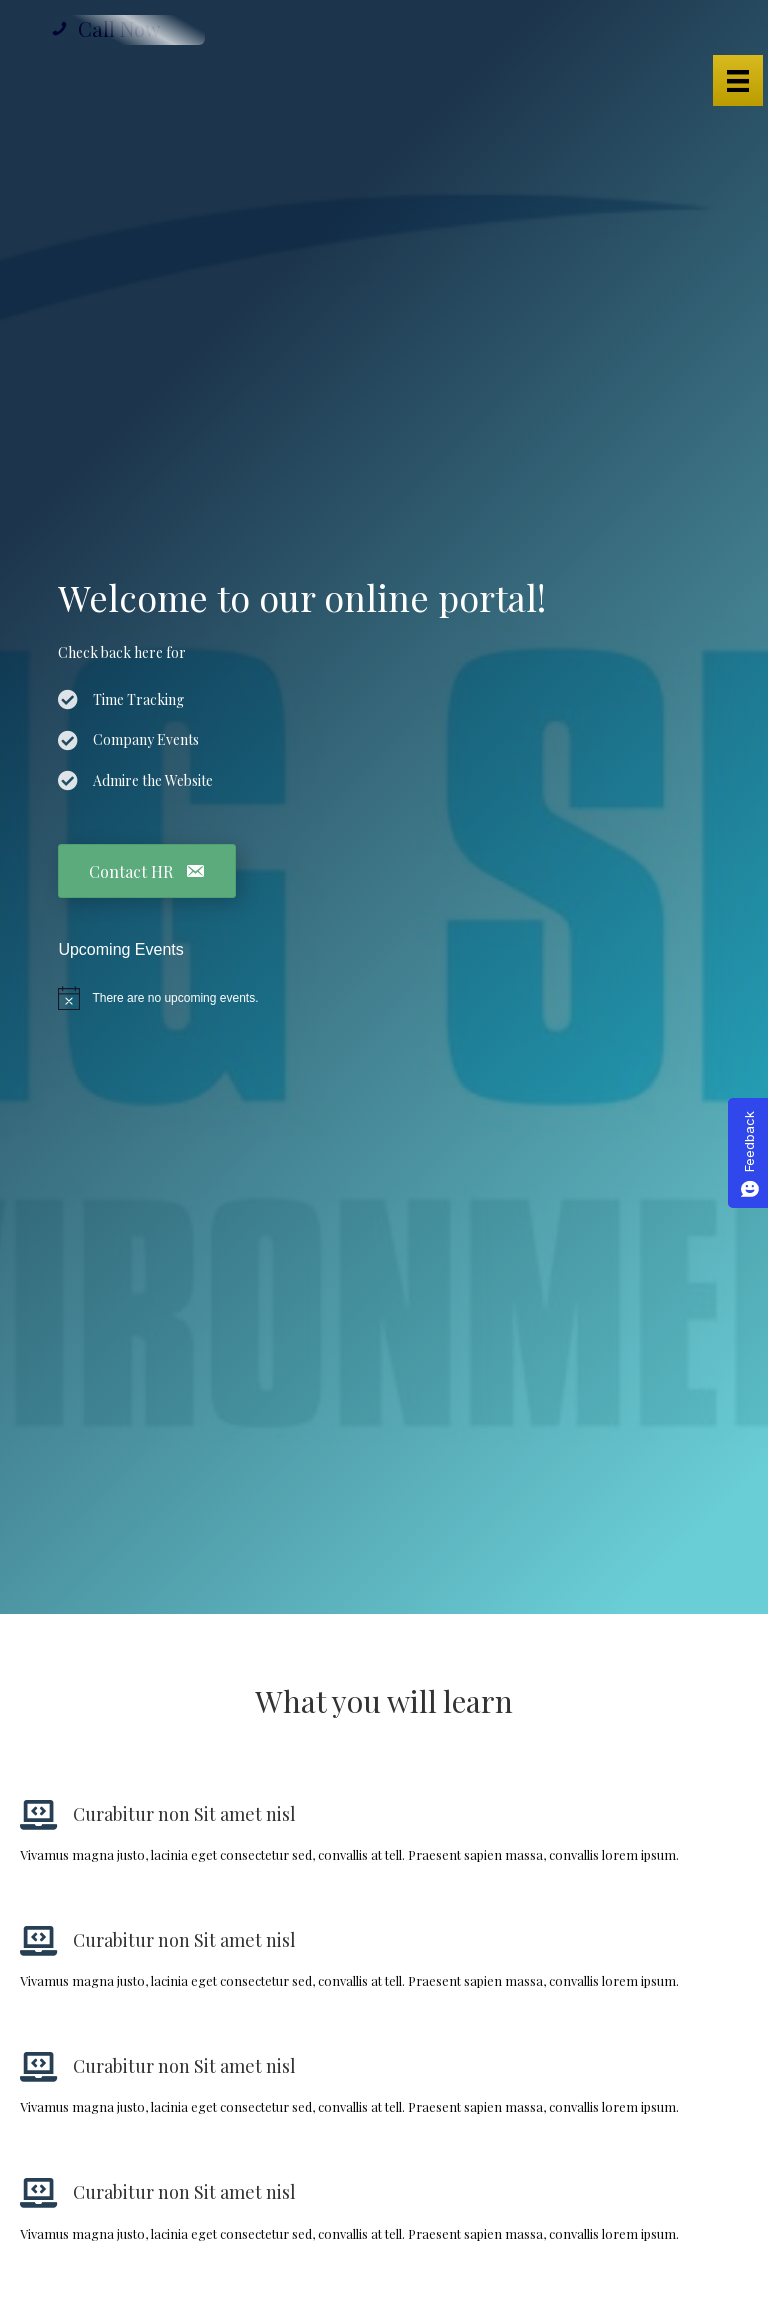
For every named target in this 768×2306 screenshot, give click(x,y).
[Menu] (738, 80)
